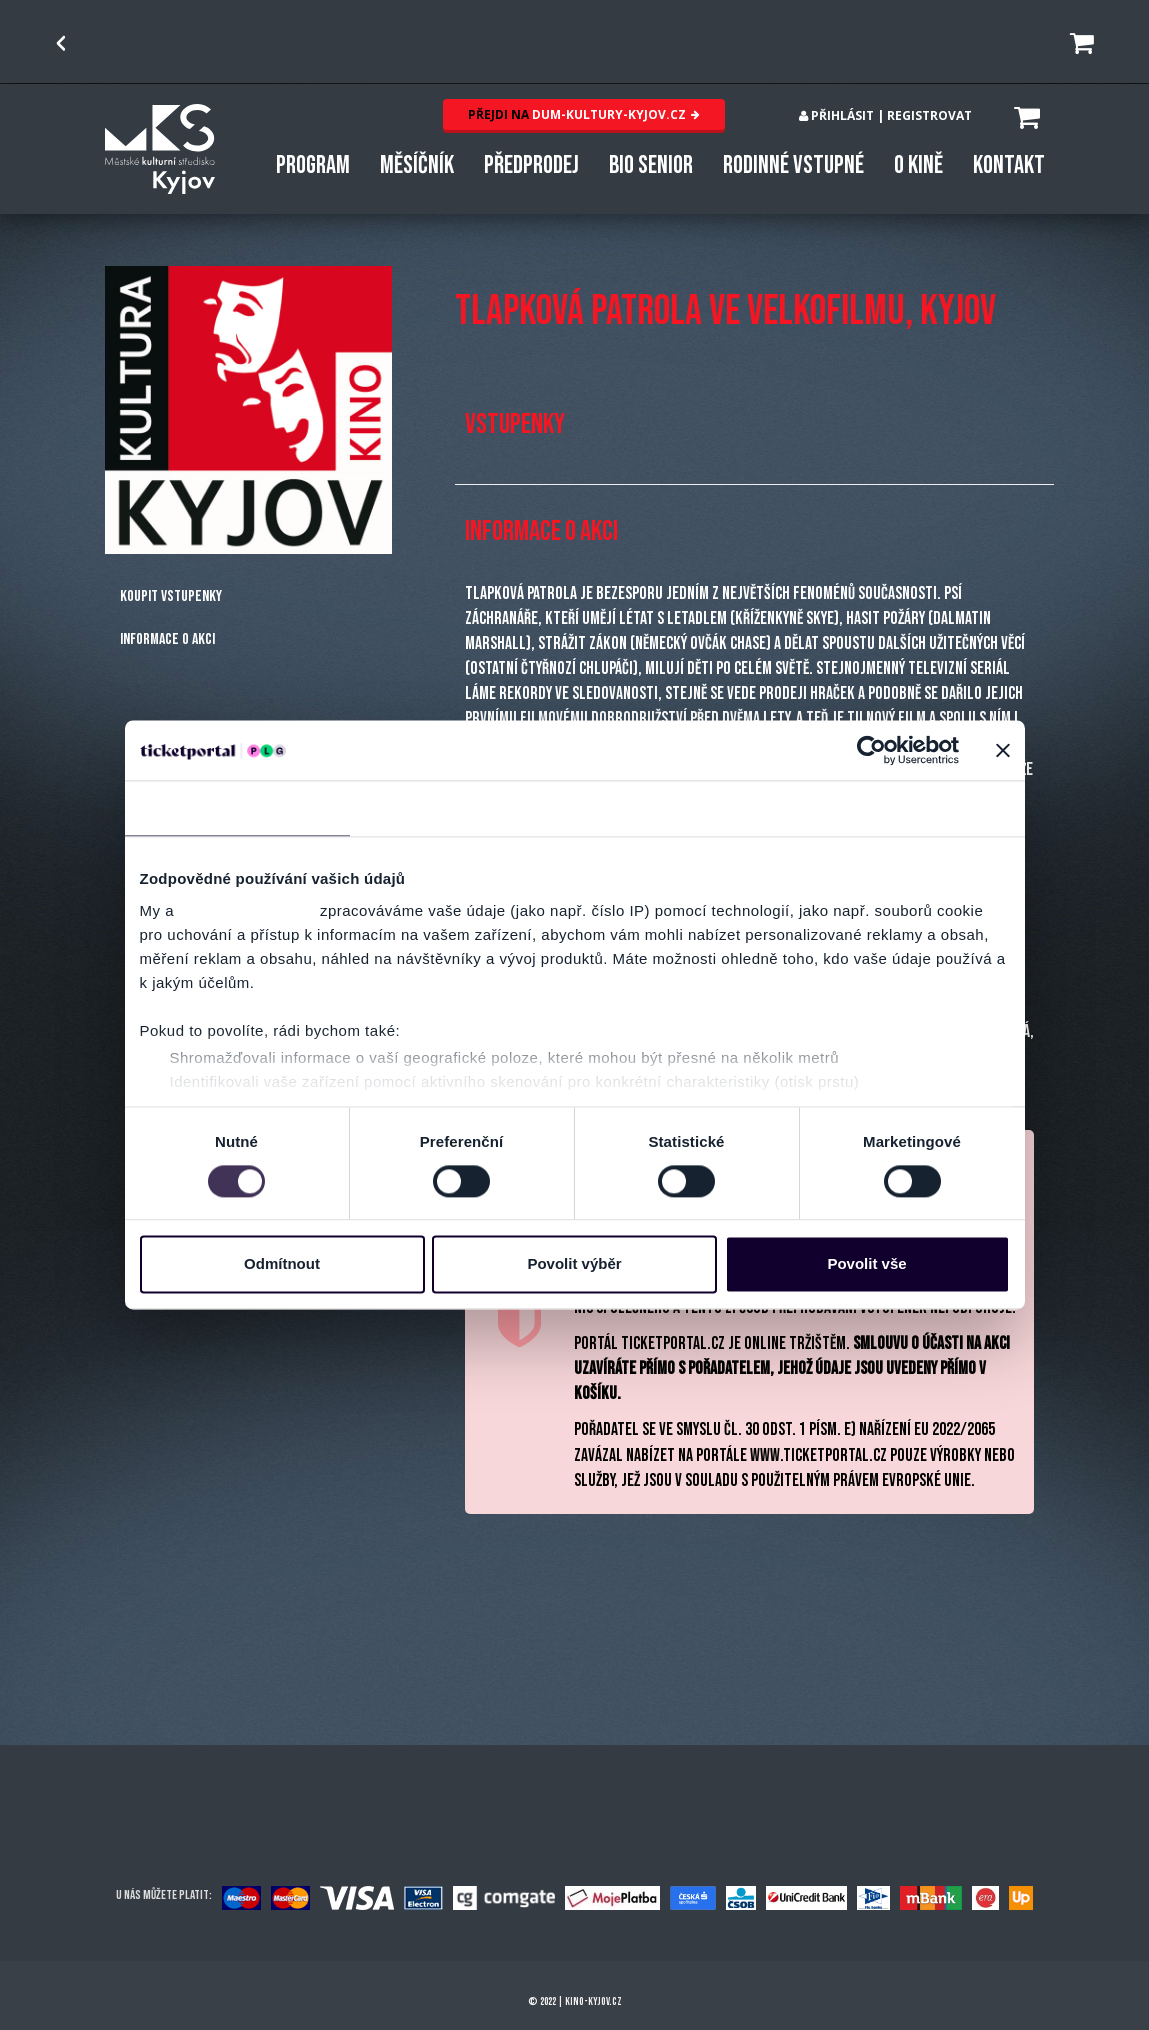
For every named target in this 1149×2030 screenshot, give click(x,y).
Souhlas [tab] (236, 807)
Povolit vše (866, 1264)
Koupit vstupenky (171, 596)
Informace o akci (167, 639)
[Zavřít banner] (1003, 750)
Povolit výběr (574, 1264)
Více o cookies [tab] (912, 807)
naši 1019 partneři (247, 910)
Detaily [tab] (462, 807)
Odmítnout (282, 1264)
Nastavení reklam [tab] (686, 807)
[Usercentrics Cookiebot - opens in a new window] (871, 750)
